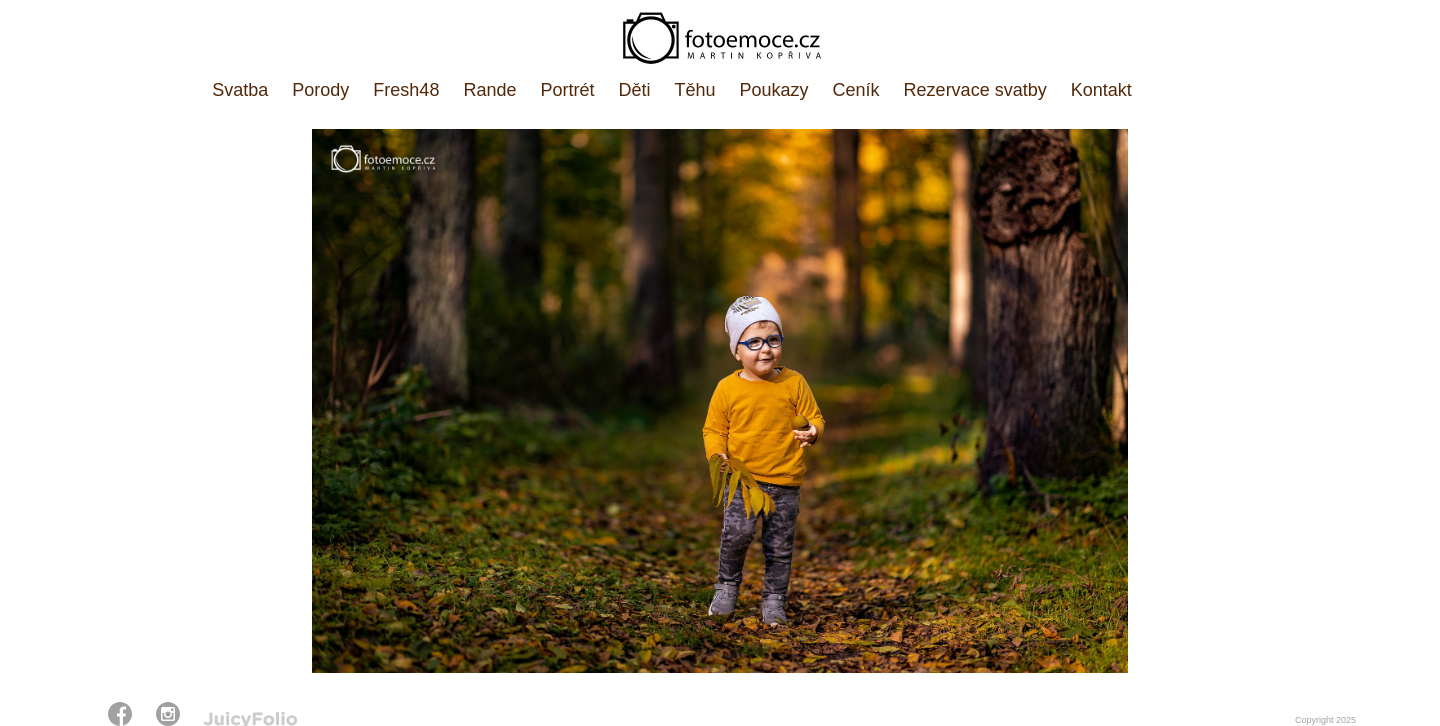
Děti (634, 90)
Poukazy (774, 90)
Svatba (240, 90)
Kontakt (1101, 90)
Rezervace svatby (975, 90)
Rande (489, 90)
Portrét (567, 90)
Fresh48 (406, 90)
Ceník (856, 90)
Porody (320, 90)
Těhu (695, 90)
